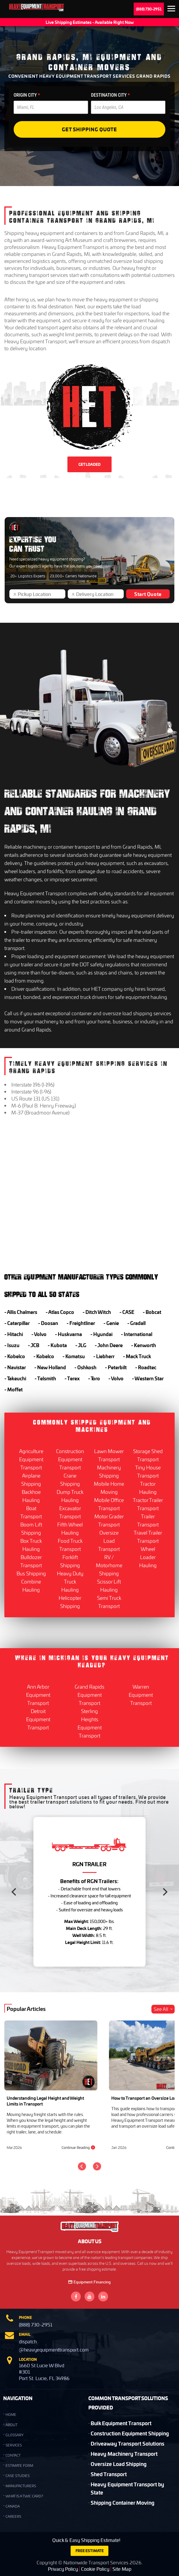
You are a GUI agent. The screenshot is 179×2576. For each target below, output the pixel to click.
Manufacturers (21, 2485)
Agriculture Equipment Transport (31, 1459)
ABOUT (11, 2424)
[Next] (164, 1891)
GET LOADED (89, 464)
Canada (13, 2506)
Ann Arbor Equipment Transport (38, 1694)
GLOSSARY (15, 2434)
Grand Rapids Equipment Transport (89, 1694)
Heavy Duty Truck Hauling (70, 1581)
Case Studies (18, 2475)
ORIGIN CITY (27, 95)
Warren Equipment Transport (141, 1694)
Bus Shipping (31, 1573)
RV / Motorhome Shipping (109, 1565)
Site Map (121, 2569)
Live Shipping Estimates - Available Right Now (90, 22)
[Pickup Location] (40, 594)
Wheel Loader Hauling (148, 1557)
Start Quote (148, 593)
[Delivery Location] (98, 594)
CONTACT (13, 2455)
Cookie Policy (95, 2569)
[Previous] (14, 1891)
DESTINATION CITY (110, 95)
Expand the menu (171, 9)
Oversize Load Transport (109, 1540)
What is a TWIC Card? (24, 2496)
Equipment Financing (89, 2282)
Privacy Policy (63, 2569)
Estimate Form (19, 2465)
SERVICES (14, 2445)
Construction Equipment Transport (70, 1459)
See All (163, 2009)
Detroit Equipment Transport (38, 1719)
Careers (13, 2516)
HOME (11, 2414)
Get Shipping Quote (89, 129)
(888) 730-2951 (149, 8)
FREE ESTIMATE (90, 2550)
